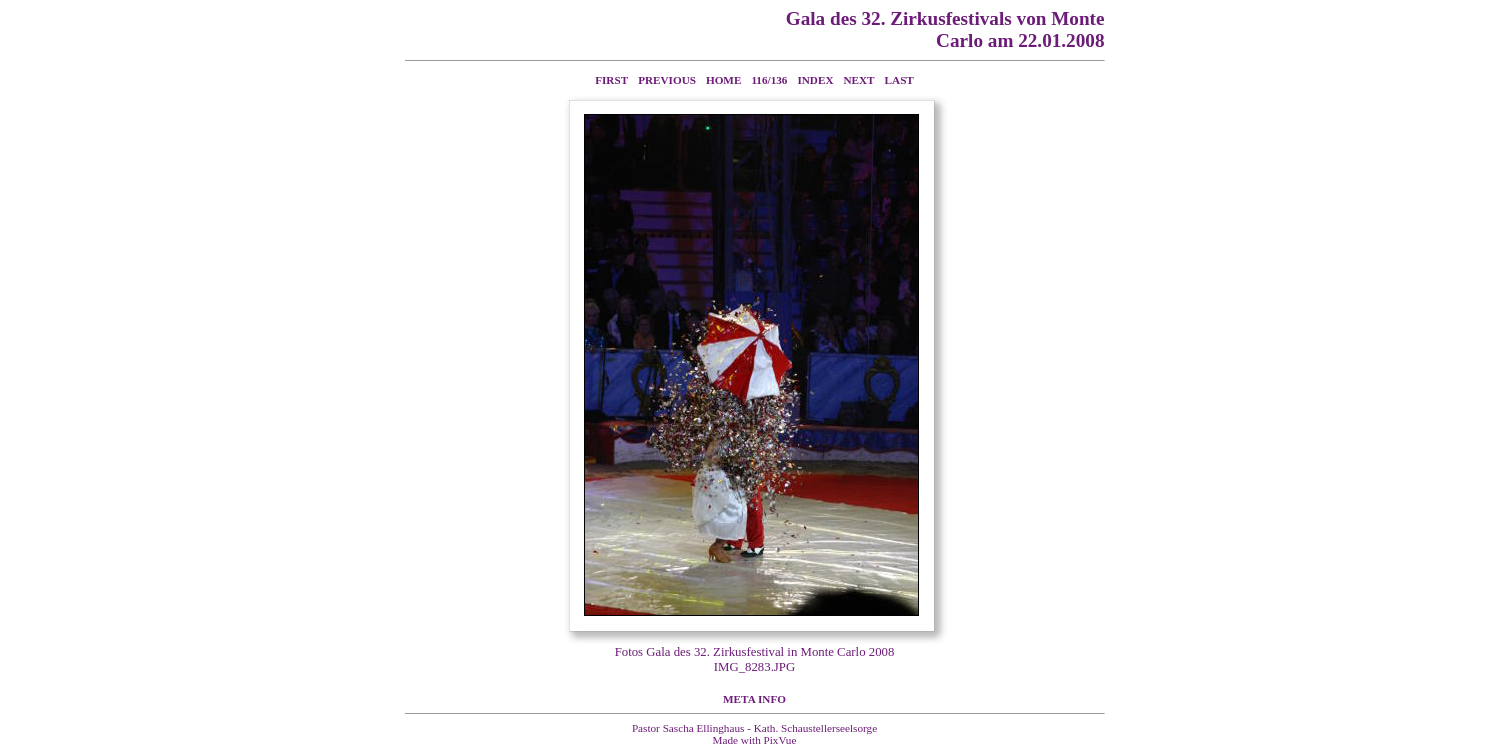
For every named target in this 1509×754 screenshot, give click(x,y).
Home (723, 80)
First (611, 80)
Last (899, 80)
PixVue (780, 740)
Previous (667, 80)
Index (815, 80)
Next (859, 80)
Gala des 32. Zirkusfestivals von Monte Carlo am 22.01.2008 (945, 29)
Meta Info (754, 699)
